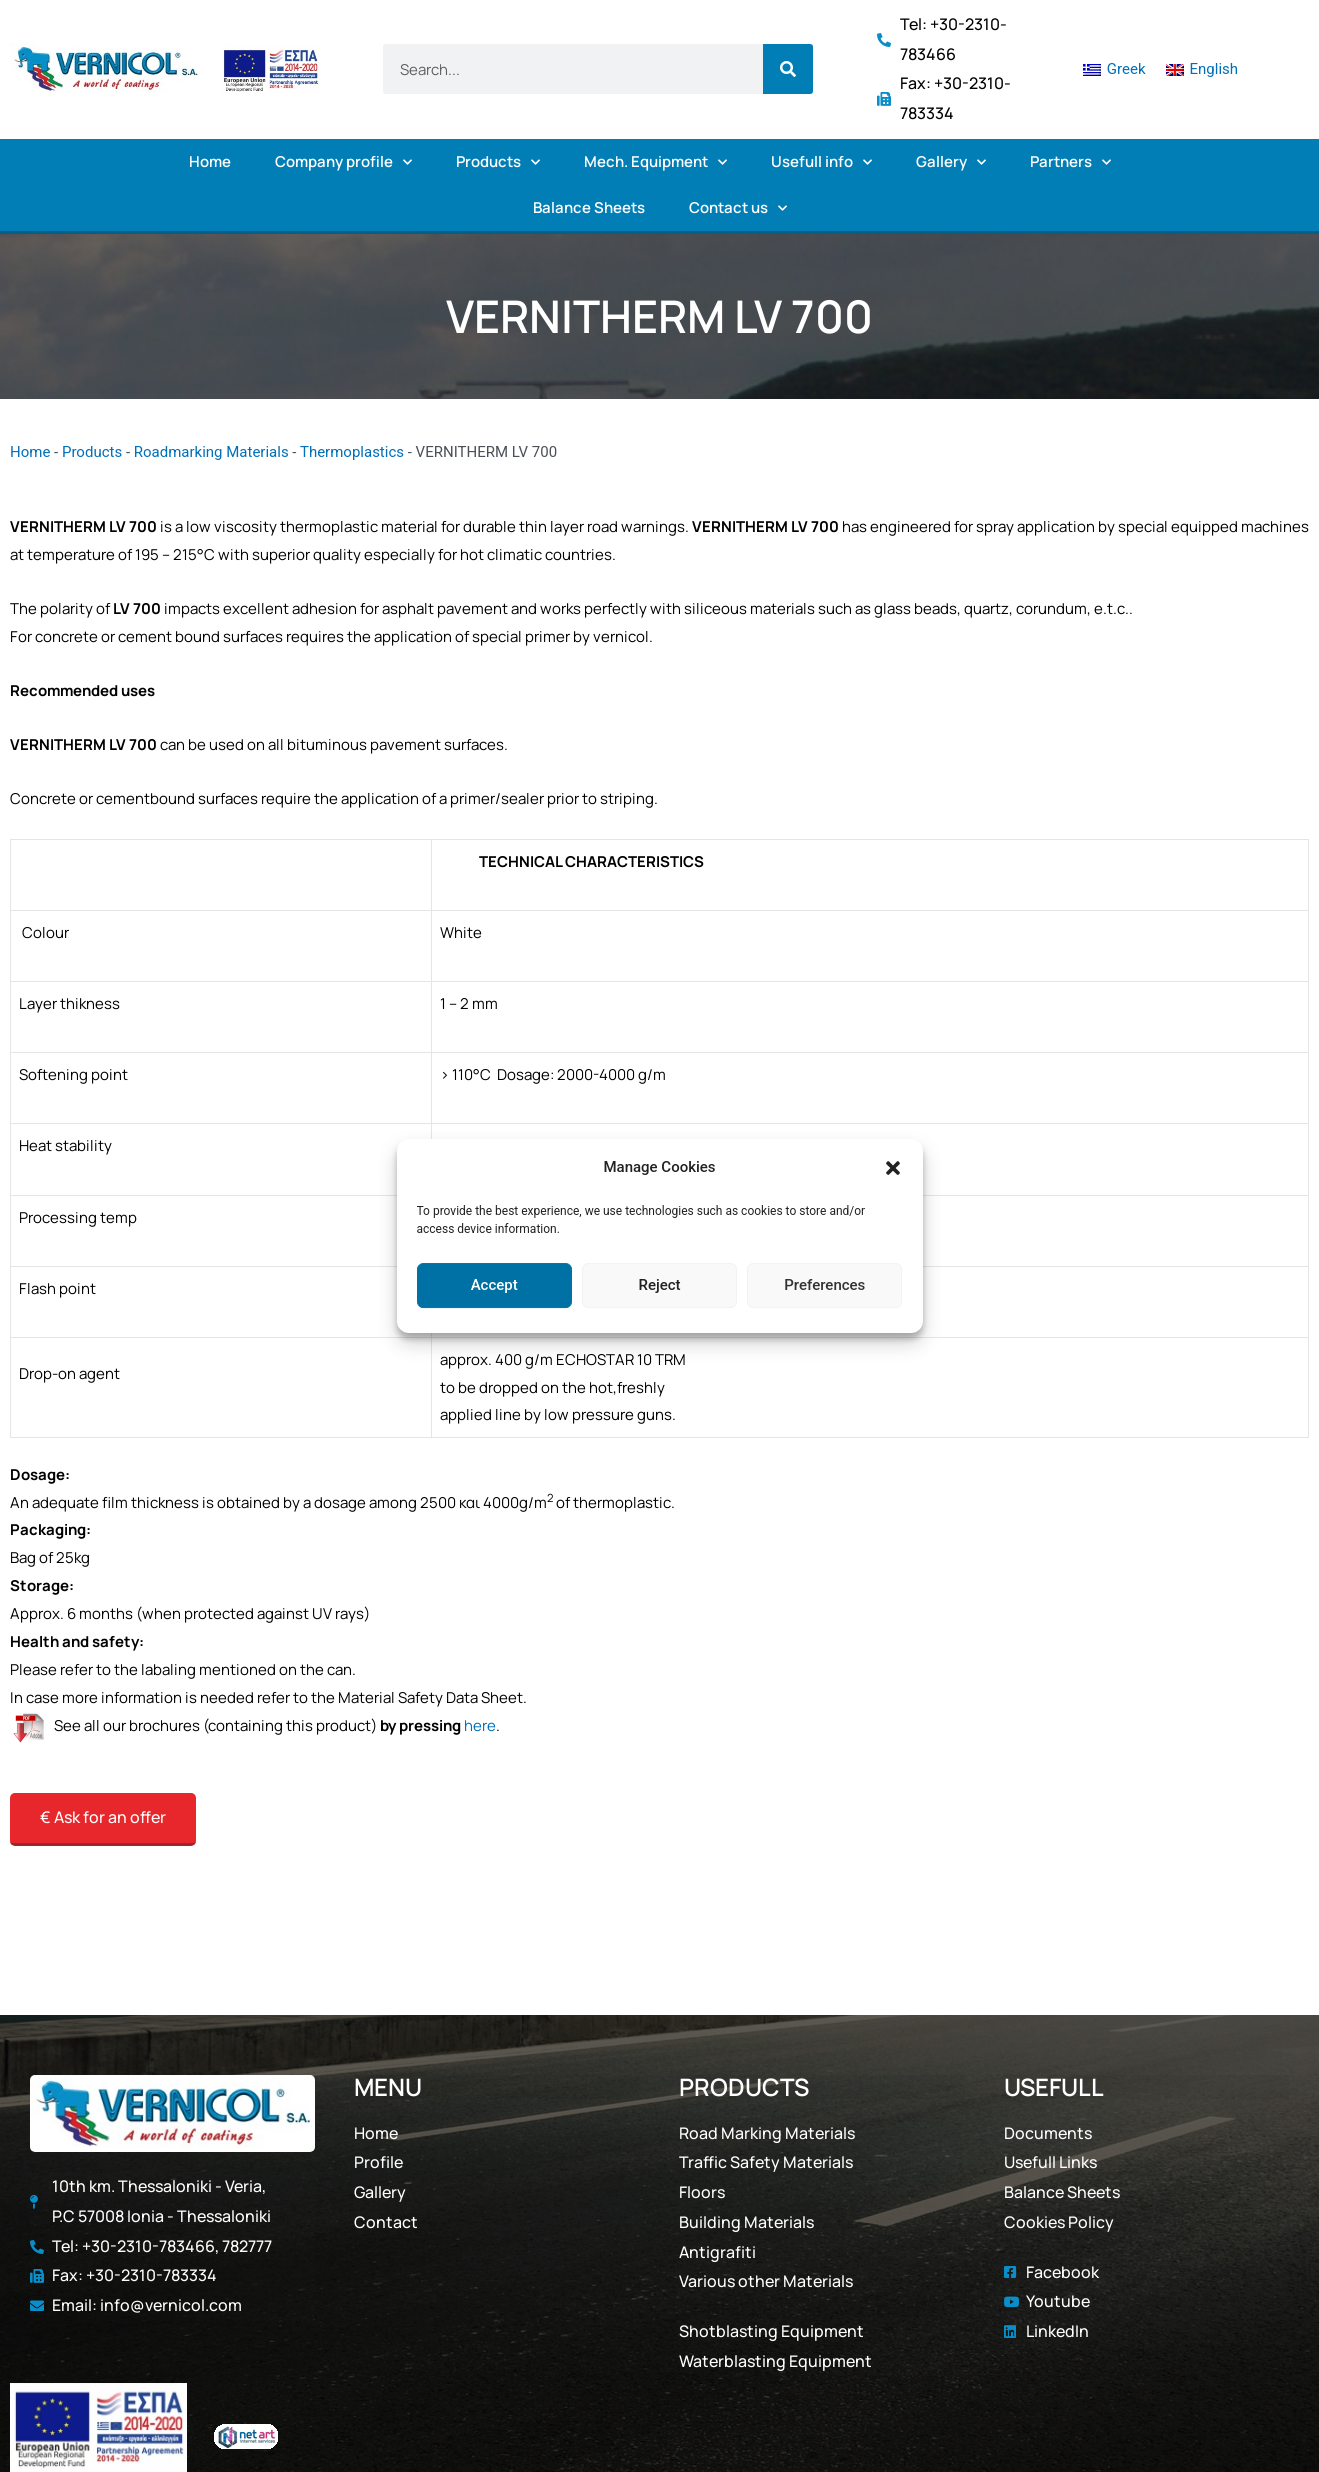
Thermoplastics (352, 452)
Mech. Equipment (655, 162)
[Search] (788, 69)
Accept (494, 1285)
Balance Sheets (589, 207)
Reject (659, 1285)
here (480, 1725)
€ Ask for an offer (103, 1817)
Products (498, 162)
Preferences (824, 1285)
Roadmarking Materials (211, 452)
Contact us (738, 208)
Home (210, 161)
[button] (893, 1168)
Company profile (343, 162)
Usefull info (821, 162)
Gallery (951, 162)
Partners (1070, 162)
